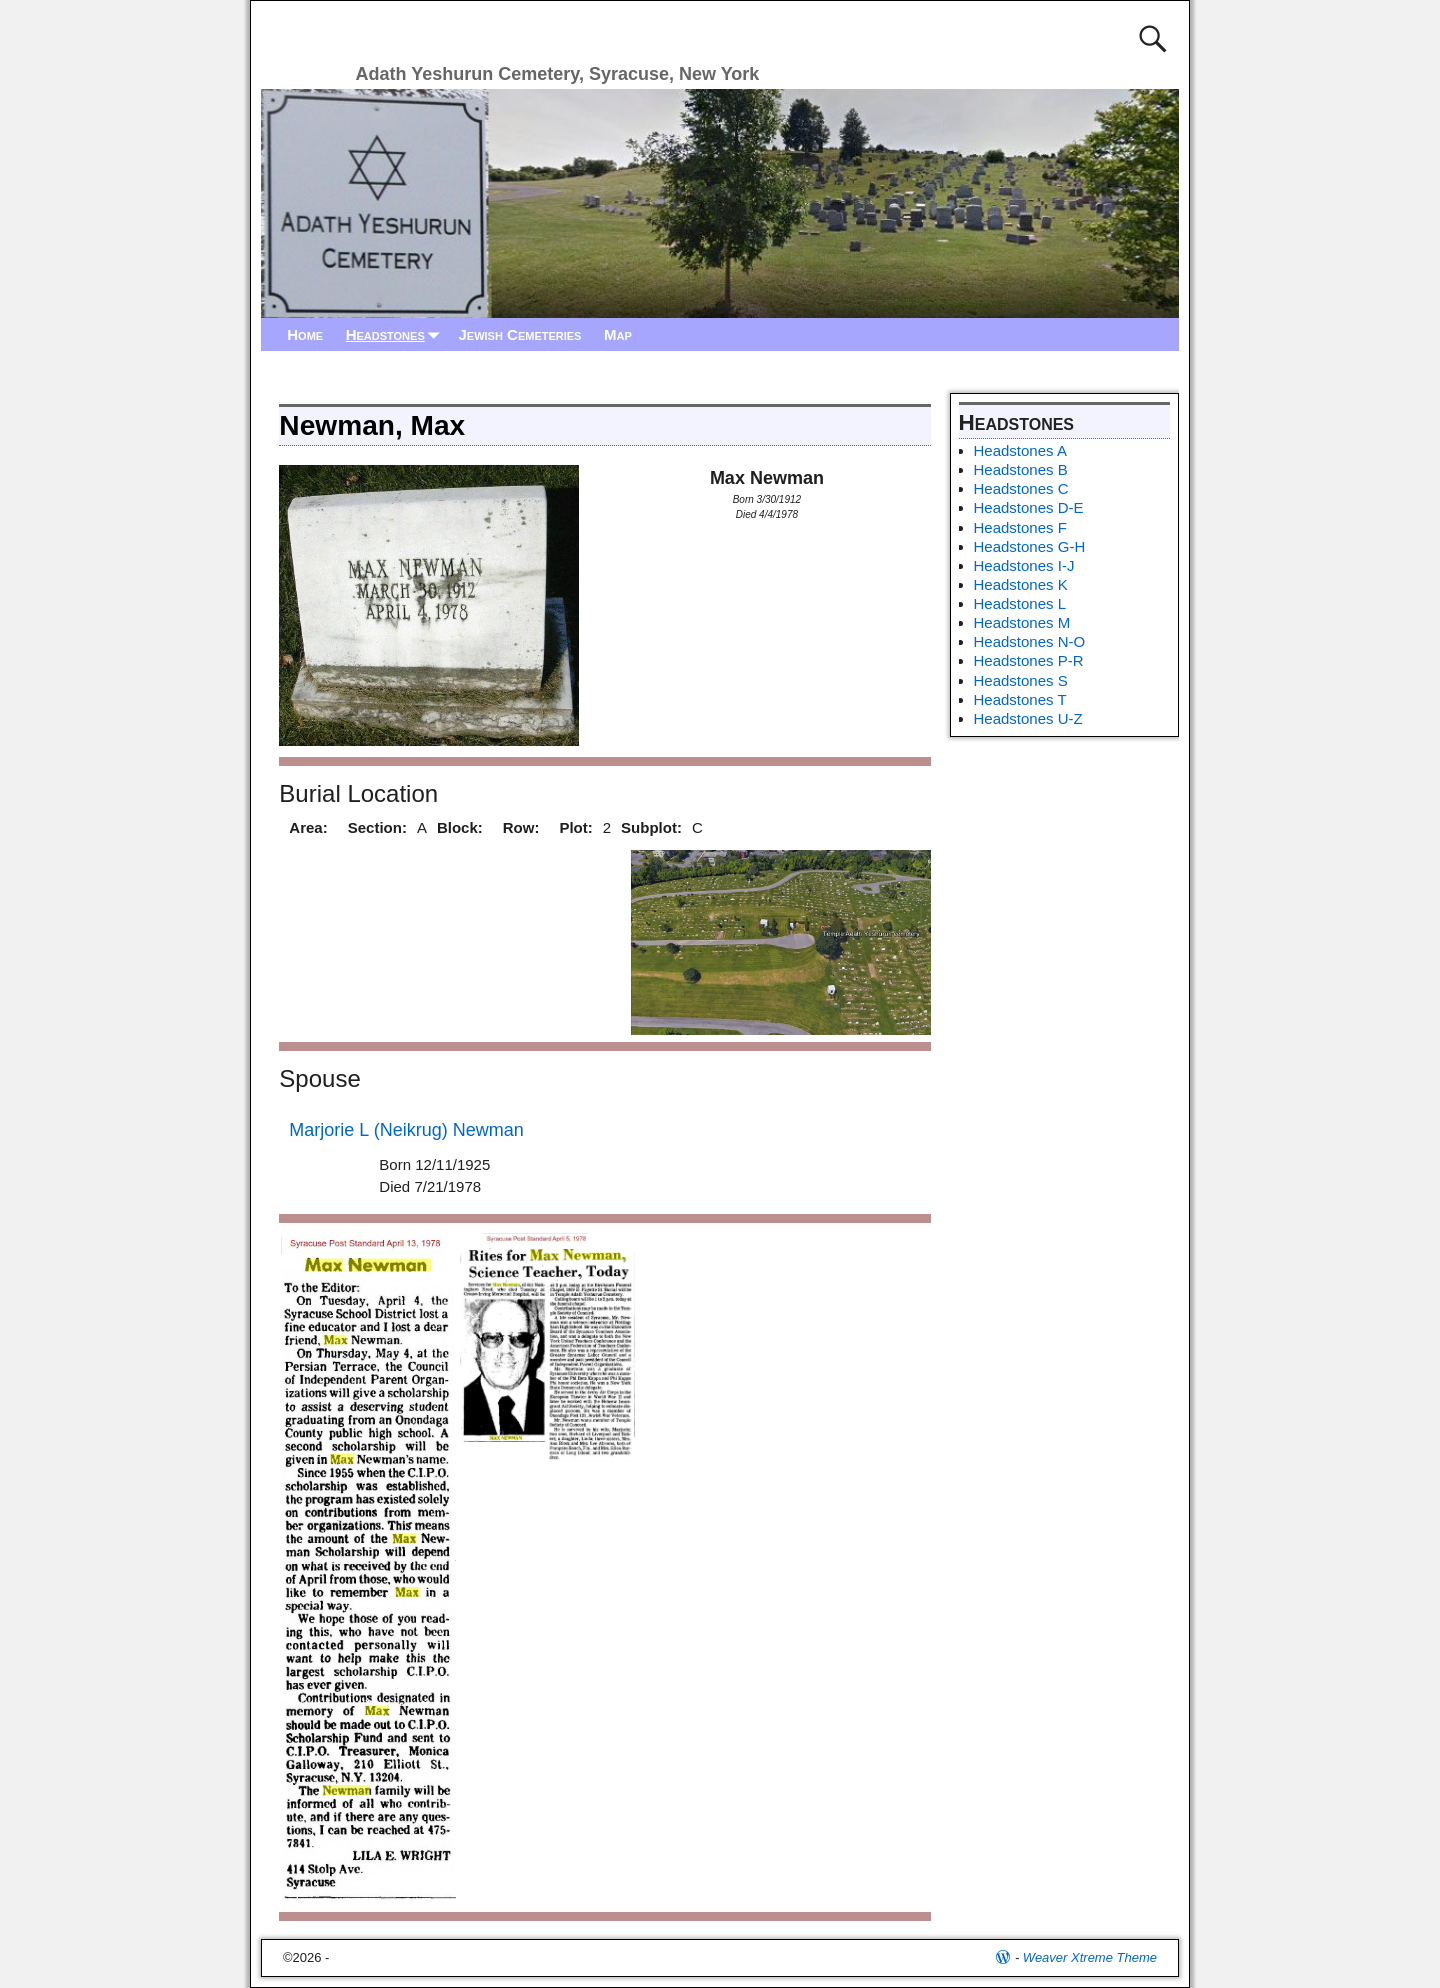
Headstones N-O (1030, 641)
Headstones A (1020, 450)
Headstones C (1021, 488)
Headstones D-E (1029, 507)
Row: (521, 827)
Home (305, 334)
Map (618, 334)
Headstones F (1020, 527)
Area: (308, 827)
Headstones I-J (1024, 565)
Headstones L (1020, 603)
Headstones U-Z (1028, 718)
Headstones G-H (1030, 546)
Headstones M (1022, 622)
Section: (377, 827)
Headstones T (1020, 699)
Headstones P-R (1029, 660)
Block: (460, 827)
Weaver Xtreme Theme (1090, 1957)
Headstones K (1021, 584)
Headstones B (1021, 469)
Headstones (397, 334)
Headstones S (1021, 680)
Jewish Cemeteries (519, 334)
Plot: (575, 827)
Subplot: (651, 827)
